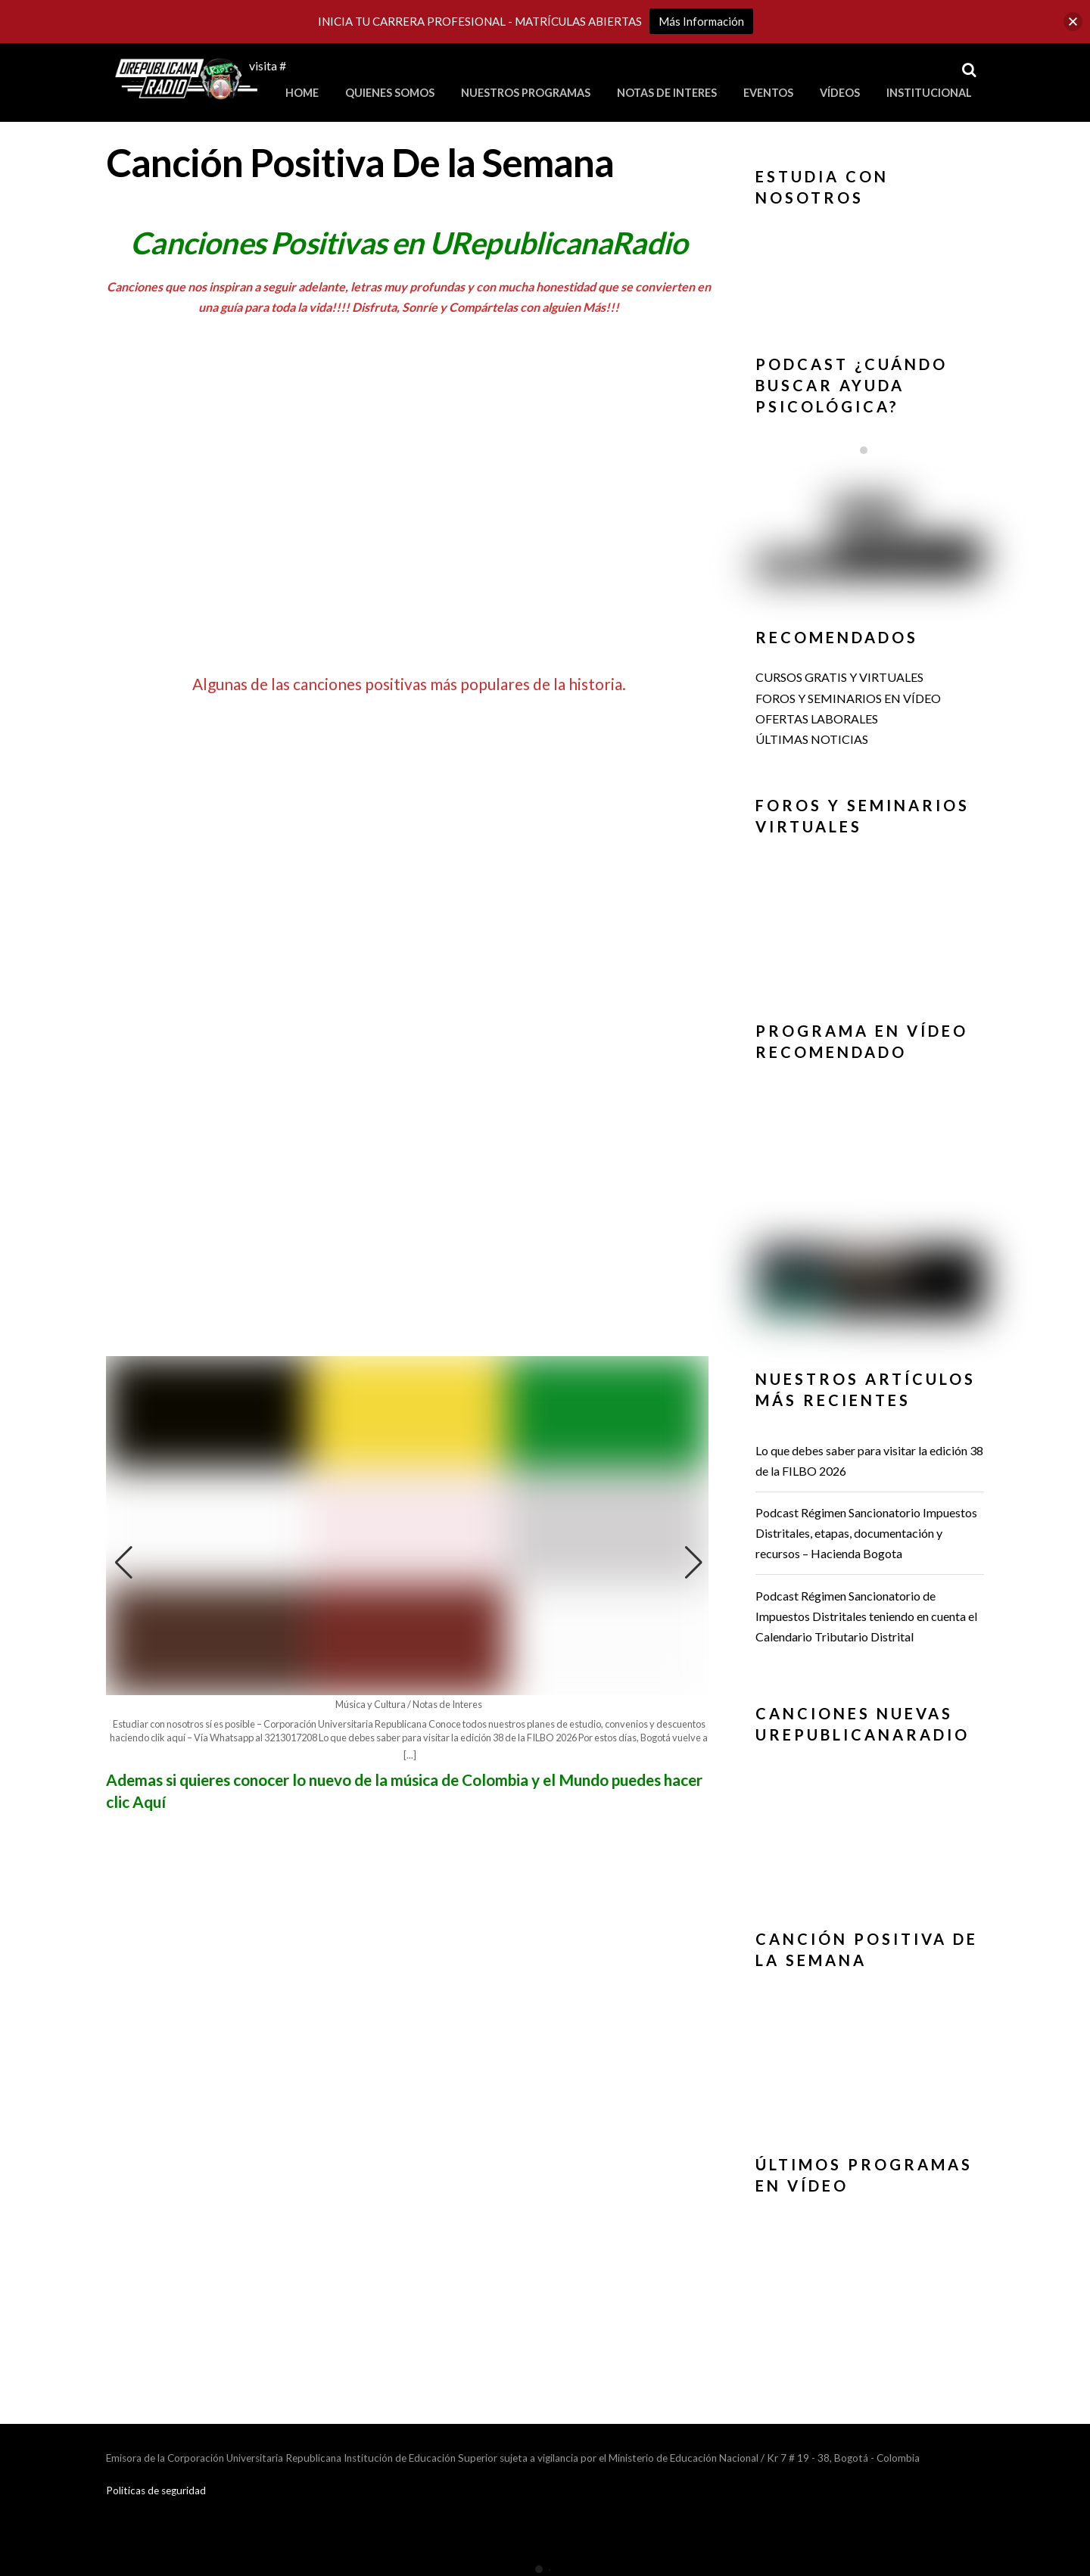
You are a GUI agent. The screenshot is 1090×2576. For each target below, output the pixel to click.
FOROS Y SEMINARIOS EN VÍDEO (848, 698)
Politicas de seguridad (156, 2490)
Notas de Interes (667, 92)
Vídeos (840, 92)
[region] (869, 267)
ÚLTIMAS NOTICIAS (811, 739)
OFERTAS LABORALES (816, 718)
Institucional (929, 92)
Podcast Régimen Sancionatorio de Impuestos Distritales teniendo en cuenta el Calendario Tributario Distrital (866, 1616)
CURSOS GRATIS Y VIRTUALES (839, 677)
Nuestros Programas (525, 92)
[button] (694, 1562)
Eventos (768, 92)
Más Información (701, 21)
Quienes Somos (389, 92)
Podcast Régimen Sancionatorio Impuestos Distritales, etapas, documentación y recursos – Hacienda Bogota (866, 1532)
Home (302, 92)
